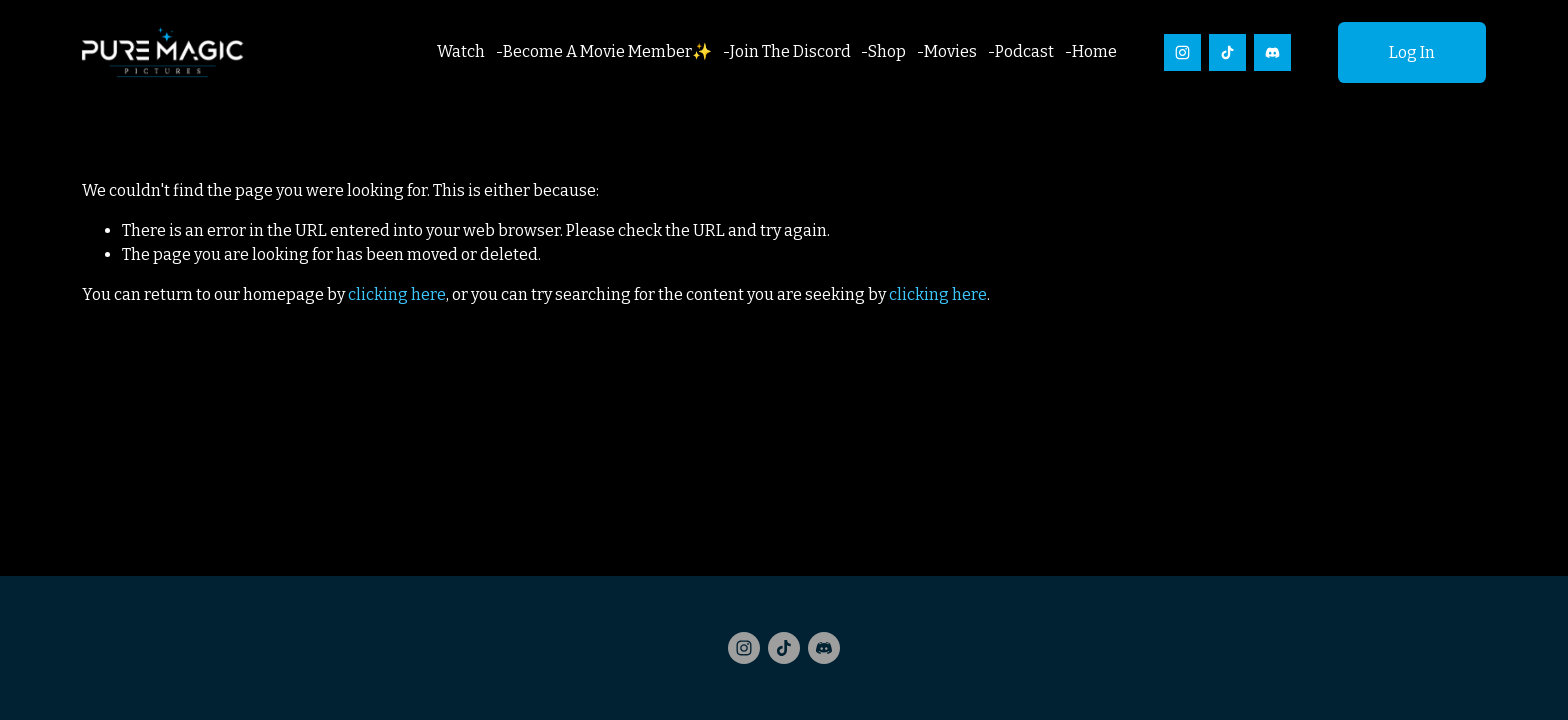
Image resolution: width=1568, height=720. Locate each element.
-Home (1091, 51)
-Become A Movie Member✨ (604, 51)
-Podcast (1021, 51)
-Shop (883, 51)
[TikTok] (1227, 52)
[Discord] (1272, 52)
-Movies (947, 51)
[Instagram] (1182, 52)
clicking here (397, 294)
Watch (461, 51)
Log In (1412, 52)
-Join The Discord (787, 51)
